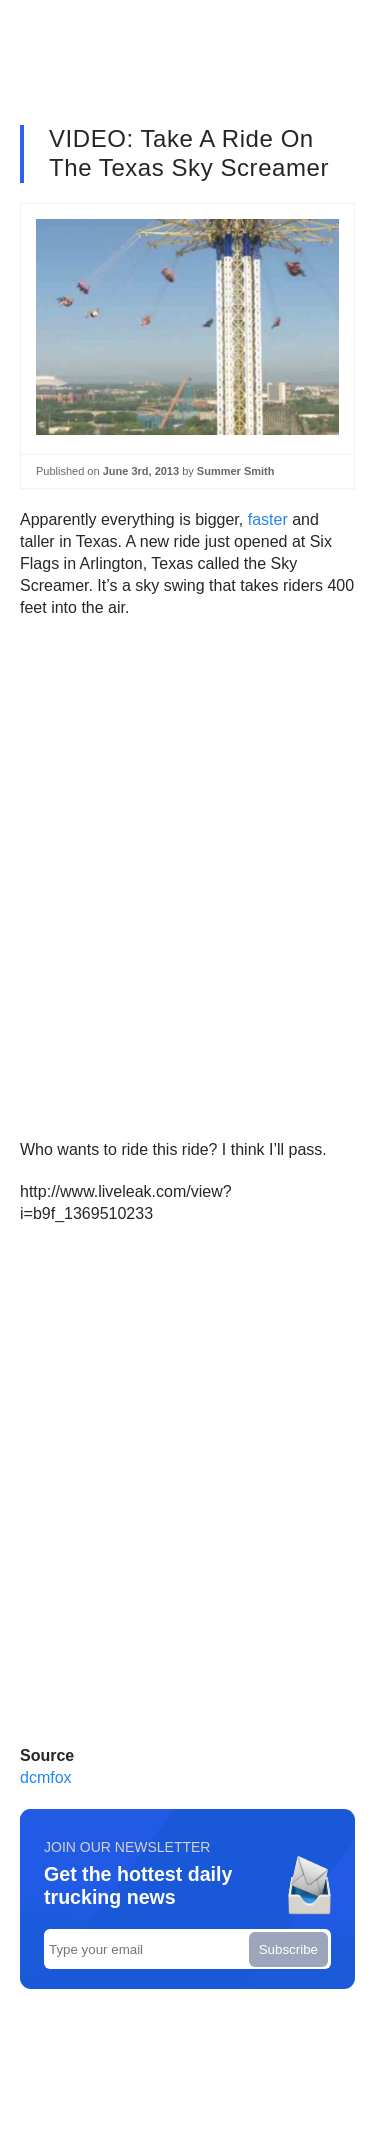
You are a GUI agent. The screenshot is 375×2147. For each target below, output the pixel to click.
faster (268, 519)
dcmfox (46, 1777)
